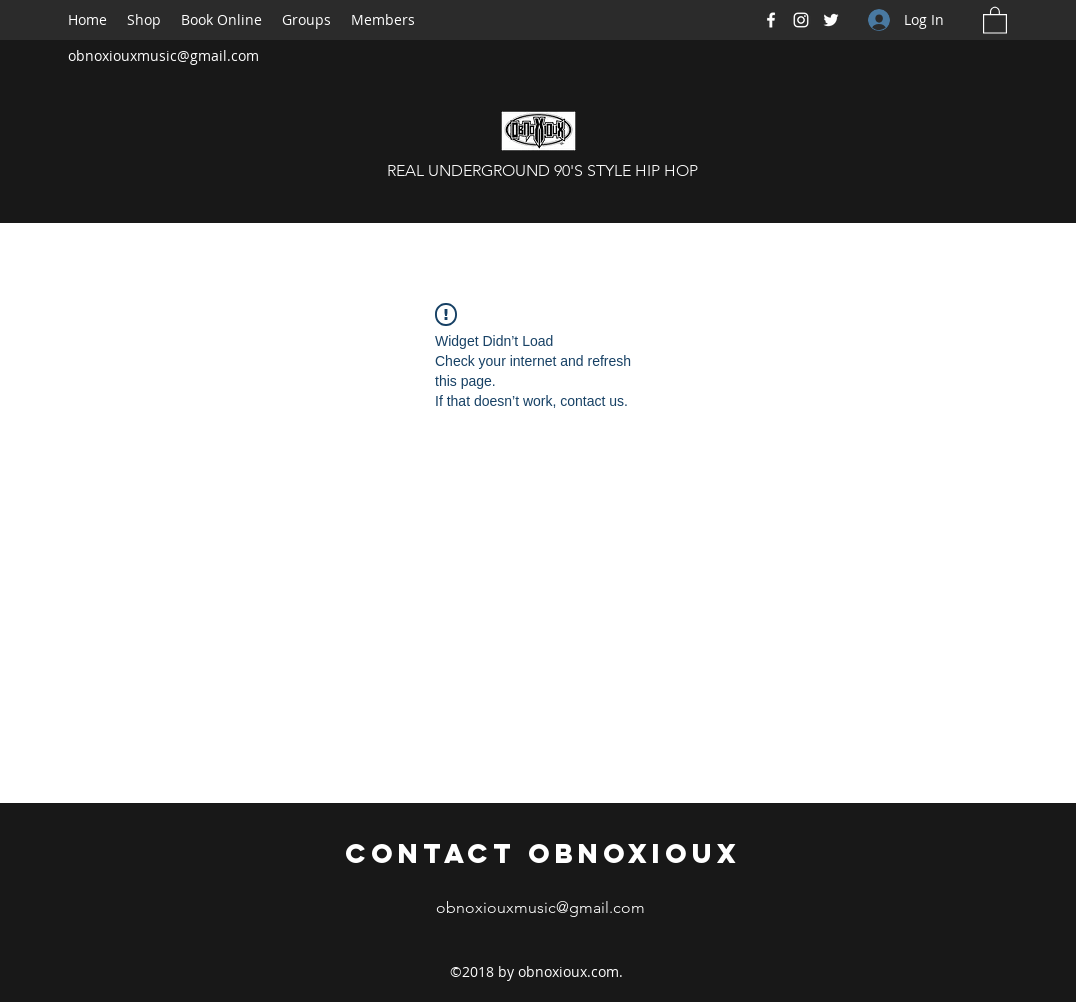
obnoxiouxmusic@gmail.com (163, 55)
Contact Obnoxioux (543, 853)
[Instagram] (801, 20)
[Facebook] (771, 20)
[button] (995, 19)
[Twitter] (831, 20)
